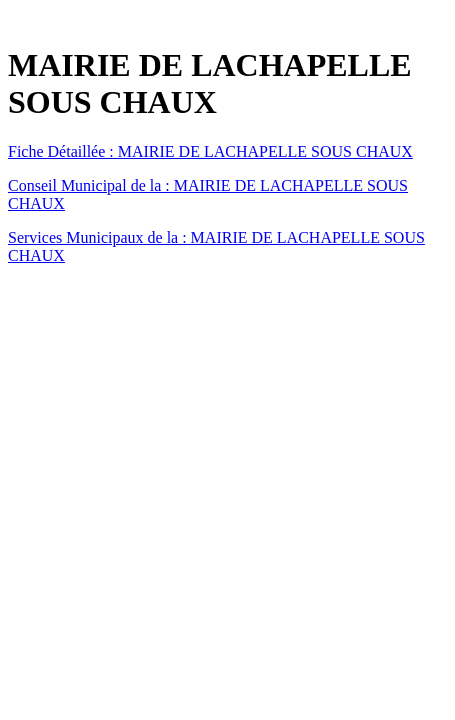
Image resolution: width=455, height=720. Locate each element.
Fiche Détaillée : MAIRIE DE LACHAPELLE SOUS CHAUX (210, 151)
